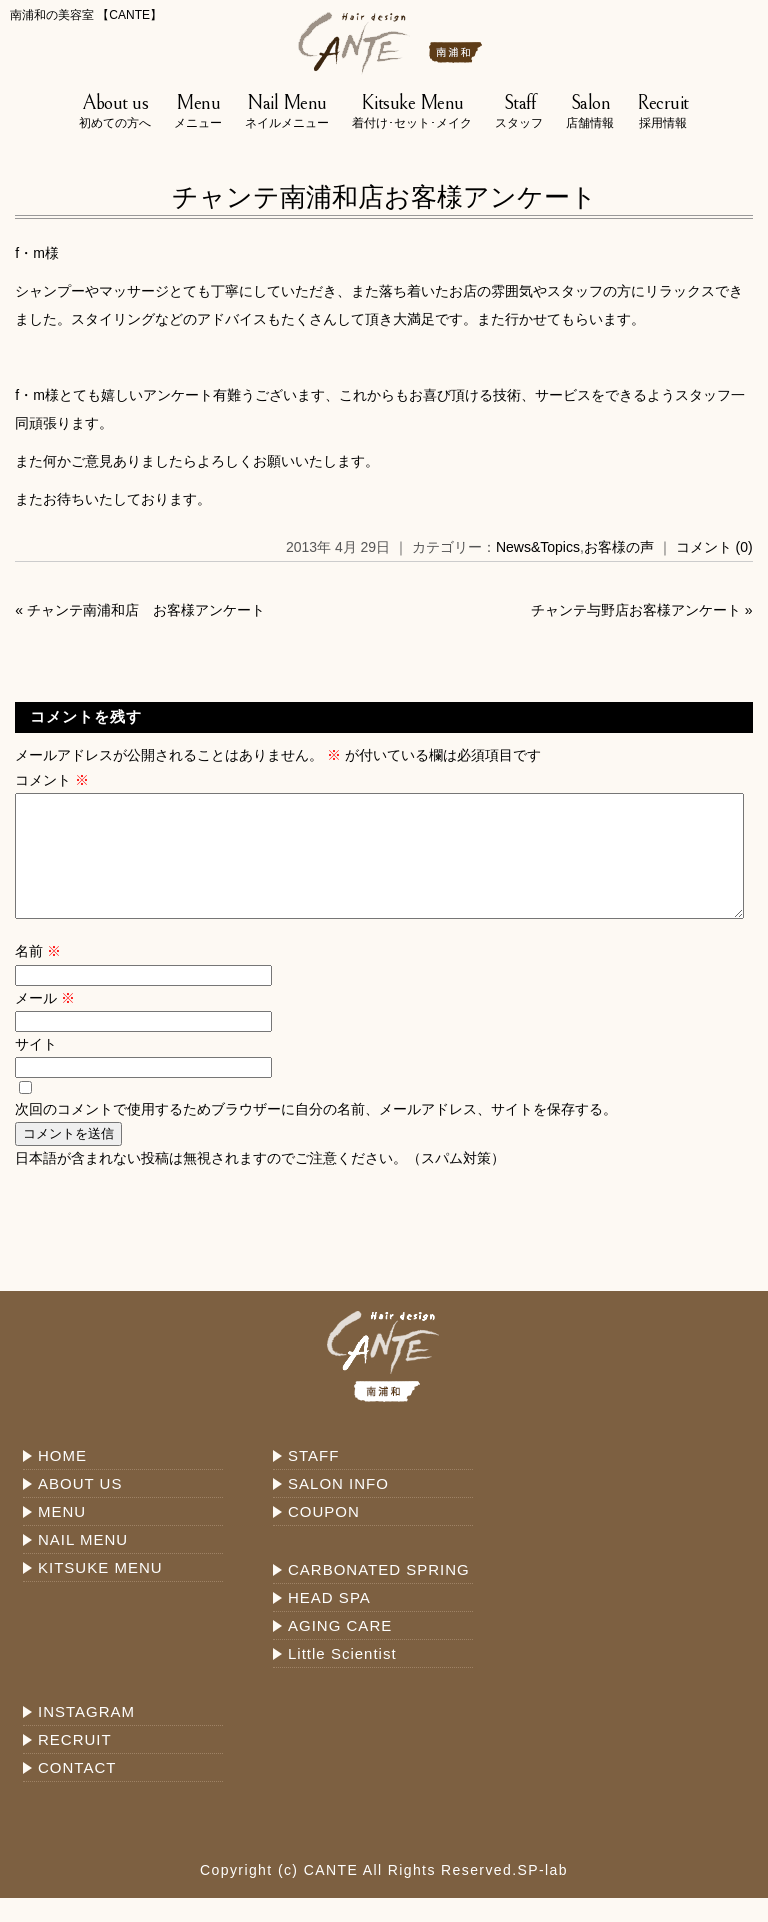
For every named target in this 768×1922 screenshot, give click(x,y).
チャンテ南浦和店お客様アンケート (384, 197)
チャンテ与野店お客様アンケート (636, 610)
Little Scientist (342, 1677)
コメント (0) (714, 547)
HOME (62, 1479)
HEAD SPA (329, 1621)
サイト (36, 1068)
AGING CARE (340, 1649)
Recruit (663, 112)
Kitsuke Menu (412, 112)
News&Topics (538, 547)
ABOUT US (80, 1507)
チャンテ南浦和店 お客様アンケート (146, 610)
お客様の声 (619, 547)
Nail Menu (287, 112)
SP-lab (543, 1894)
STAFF (313, 1479)
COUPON (324, 1535)
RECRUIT (75, 1763)
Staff (519, 112)
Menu (198, 112)
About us (115, 112)
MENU (62, 1535)
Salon (590, 112)
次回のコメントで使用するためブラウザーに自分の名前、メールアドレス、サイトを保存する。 (316, 1133)
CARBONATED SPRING (379, 1593)
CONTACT (77, 1791)
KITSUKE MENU (100, 1591)
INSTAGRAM (86, 1735)
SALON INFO (338, 1507)
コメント (52, 780)
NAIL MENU (83, 1563)
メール (45, 1022)
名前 (38, 975)
